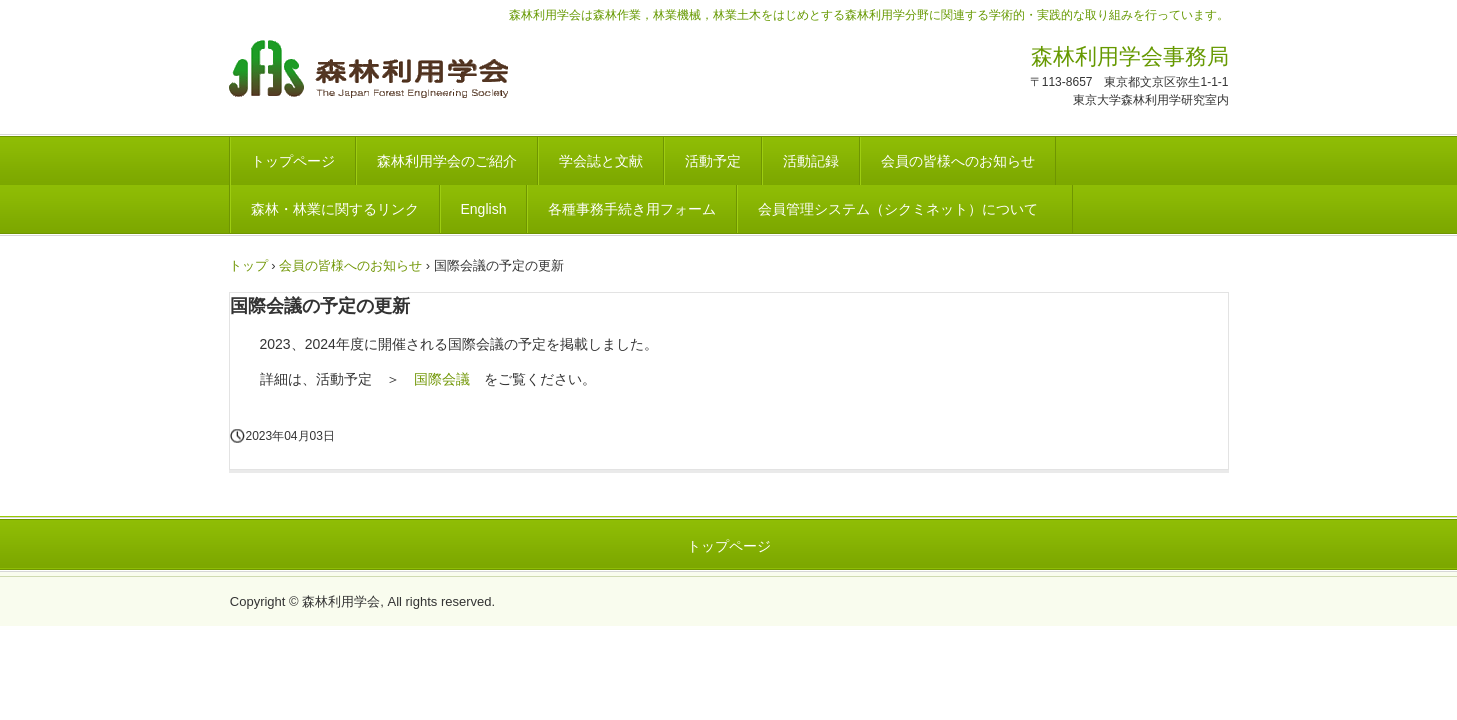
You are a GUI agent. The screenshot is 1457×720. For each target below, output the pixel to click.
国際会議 (442, 379)
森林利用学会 (368, 71)
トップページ (293, 161)
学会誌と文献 (601, 161)
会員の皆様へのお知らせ (958, 161)
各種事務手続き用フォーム (632, 209)
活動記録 (811, 161)
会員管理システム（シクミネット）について (905, 209)
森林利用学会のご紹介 (447, 161)
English (484, 209)
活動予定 (713, 161)
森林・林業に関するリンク (335, 209)
